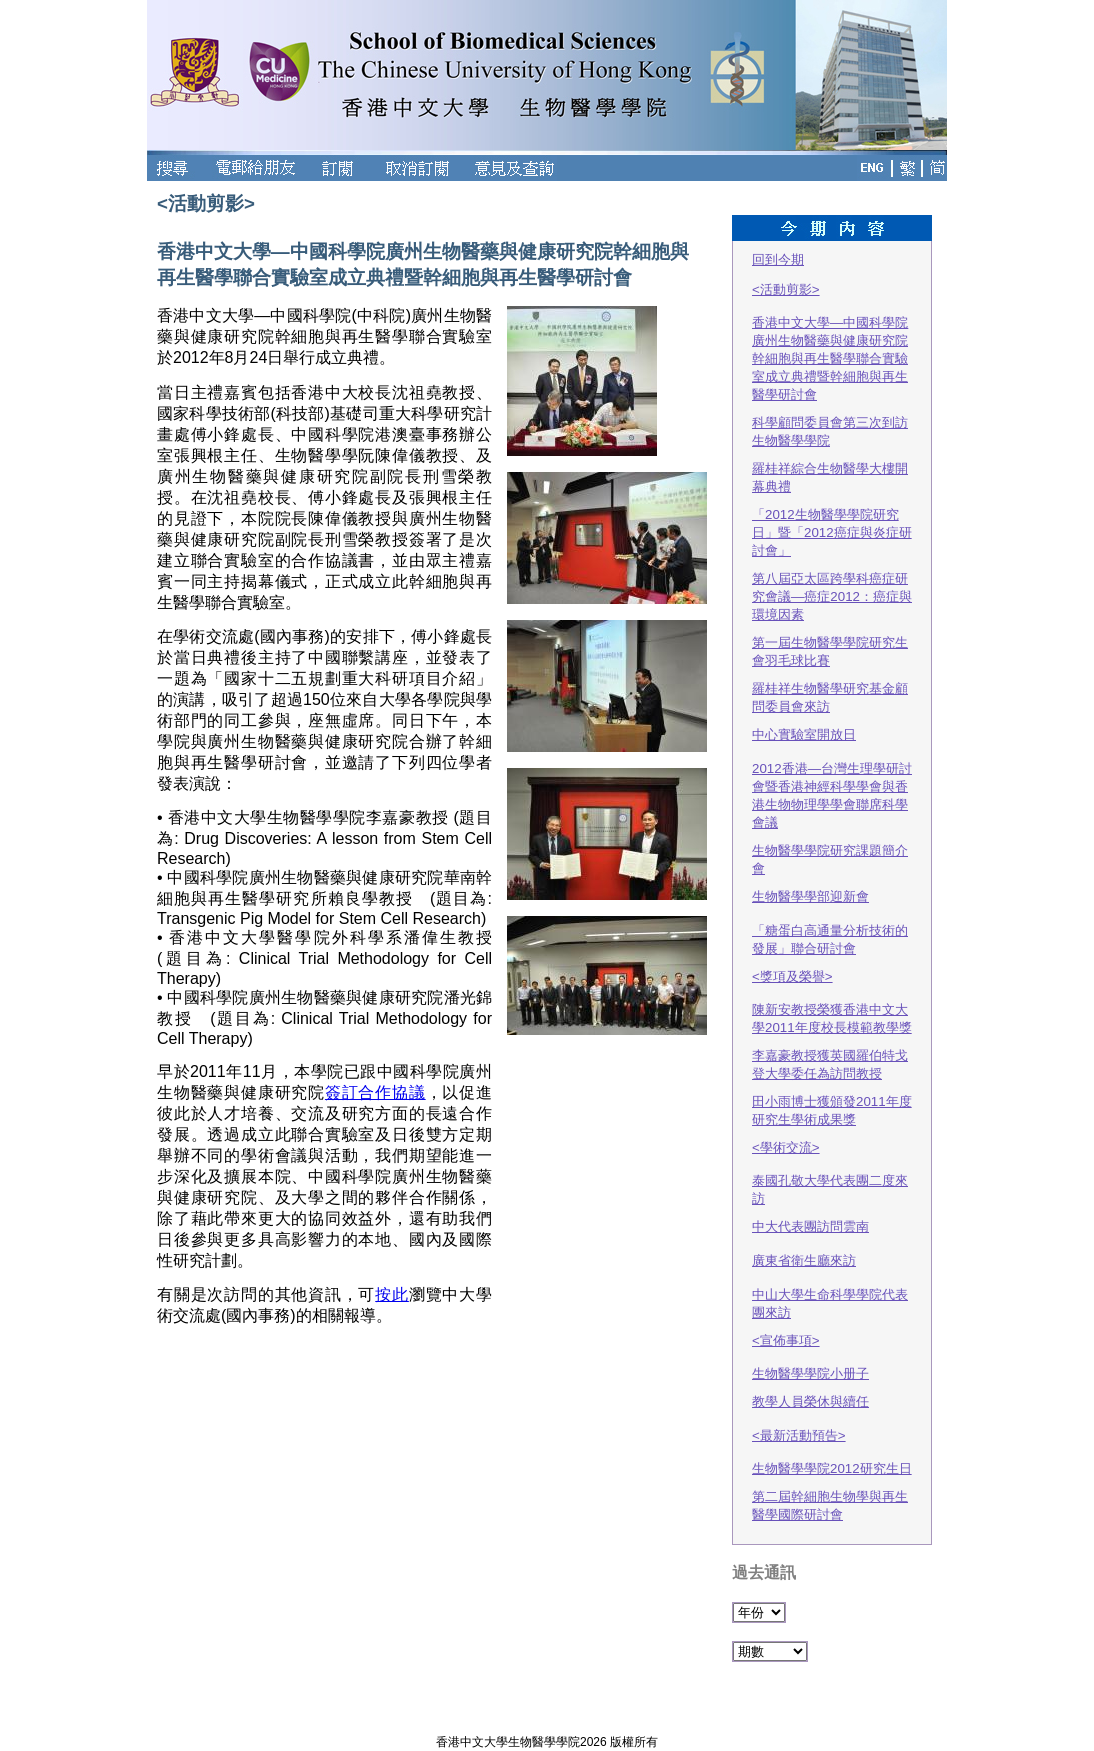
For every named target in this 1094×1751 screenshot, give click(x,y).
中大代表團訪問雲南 (810, 1226)
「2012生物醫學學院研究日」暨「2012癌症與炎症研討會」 (832, 532)
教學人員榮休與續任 (810, 1401)
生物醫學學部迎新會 (810, 896)
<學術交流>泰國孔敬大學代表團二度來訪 (830, 1173)
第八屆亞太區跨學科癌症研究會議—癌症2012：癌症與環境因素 (832, 596)
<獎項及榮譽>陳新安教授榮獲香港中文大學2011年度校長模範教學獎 (832, 1002)
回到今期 (778, 259)
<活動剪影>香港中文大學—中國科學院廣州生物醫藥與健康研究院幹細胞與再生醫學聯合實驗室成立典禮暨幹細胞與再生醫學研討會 (830, 342)
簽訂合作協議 (375, 1092)
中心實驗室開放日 (804, 734)
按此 (392, 1294)
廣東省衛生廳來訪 (804, 1260)
